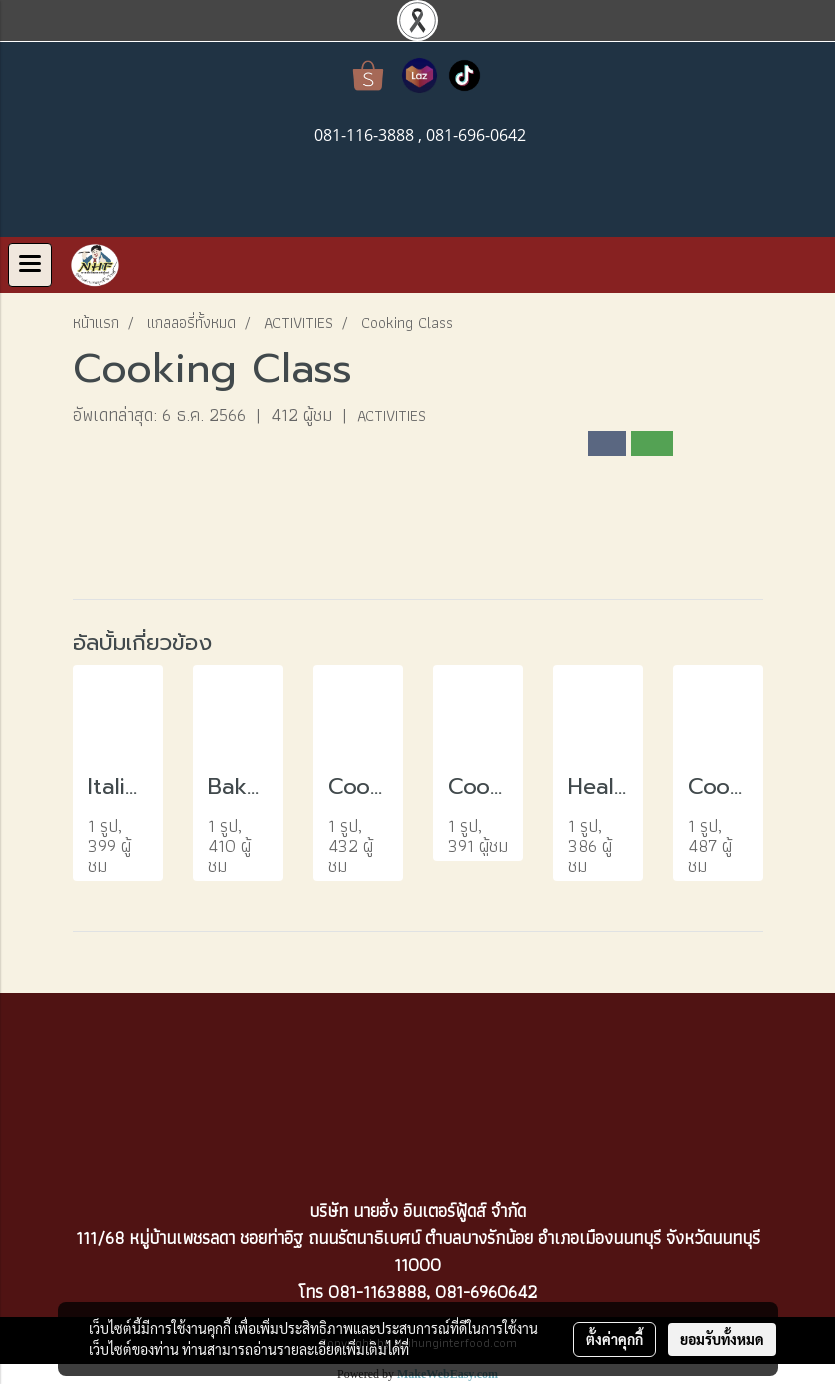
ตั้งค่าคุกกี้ (614, 1339)
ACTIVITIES (391, 415)
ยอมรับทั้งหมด (722, 1339)
